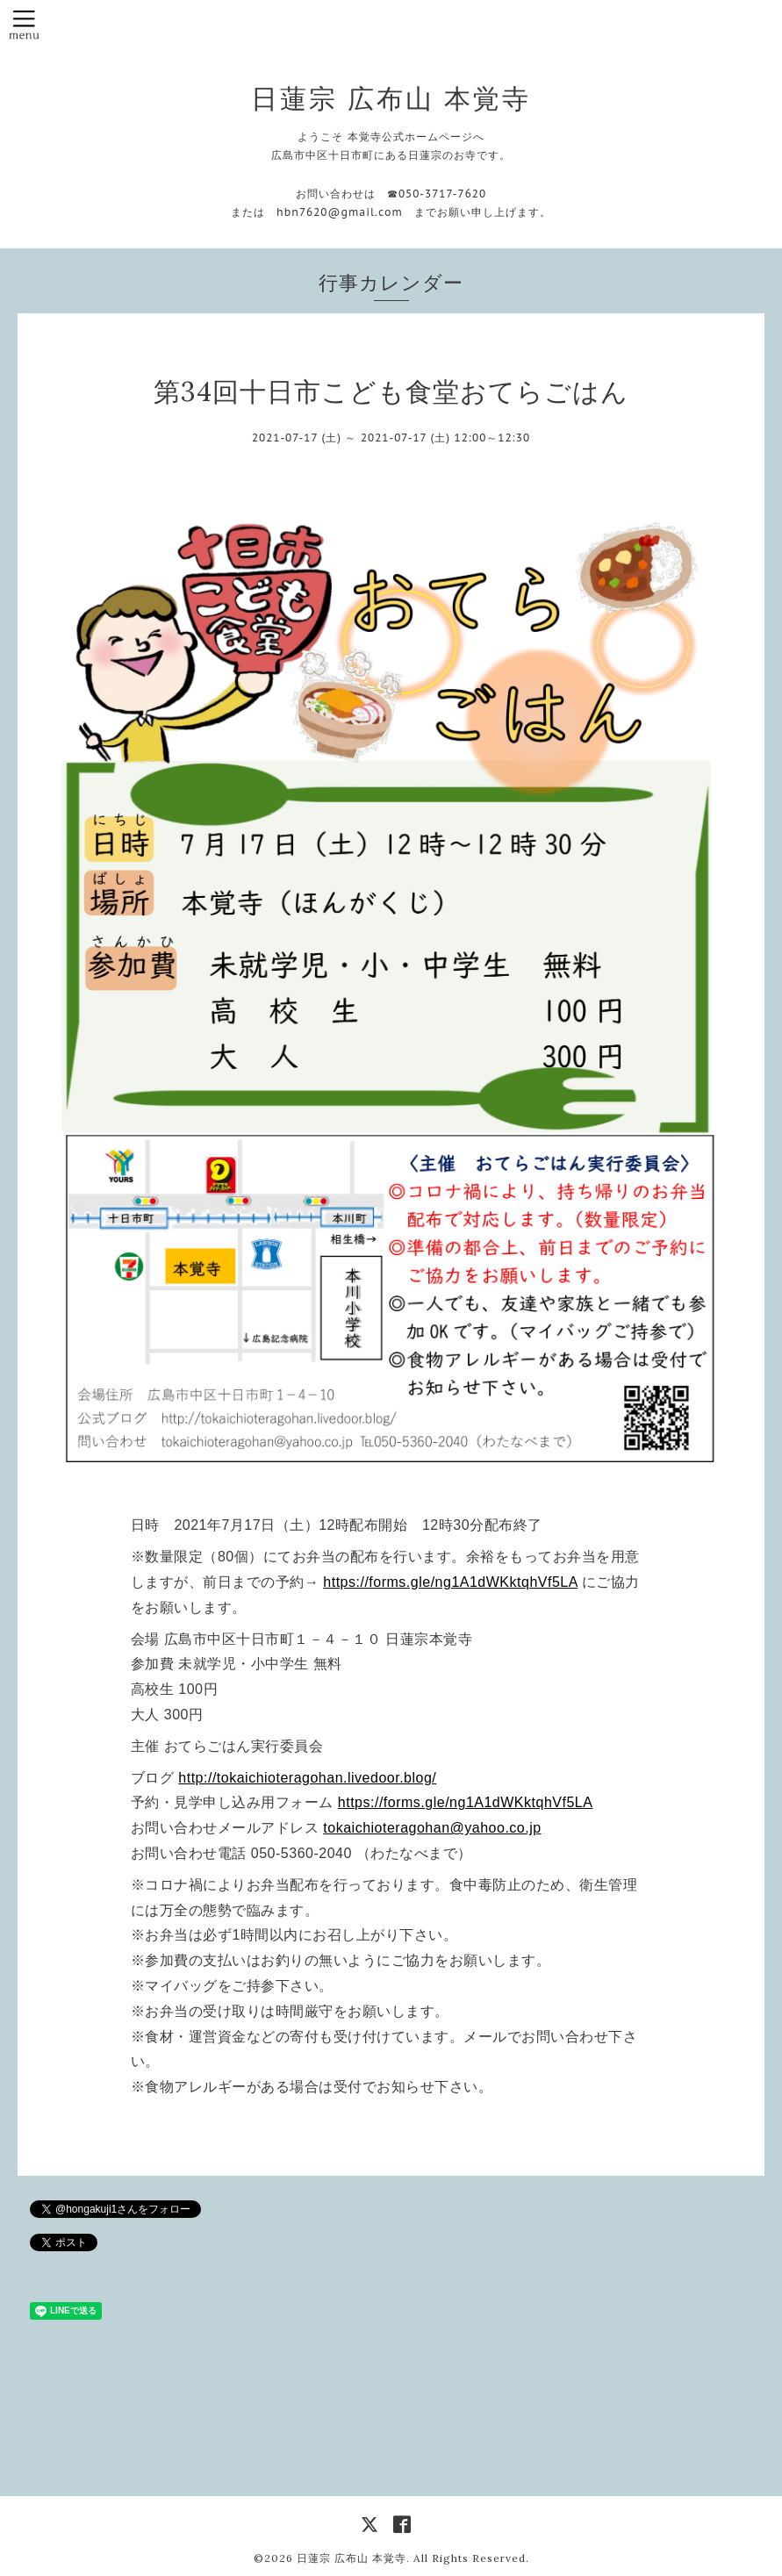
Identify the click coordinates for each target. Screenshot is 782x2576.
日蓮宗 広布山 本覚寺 (391, 98)
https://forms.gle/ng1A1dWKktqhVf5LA (450, 1582)
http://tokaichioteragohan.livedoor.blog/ (307, 1777)
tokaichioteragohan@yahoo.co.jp (432, 1827)
